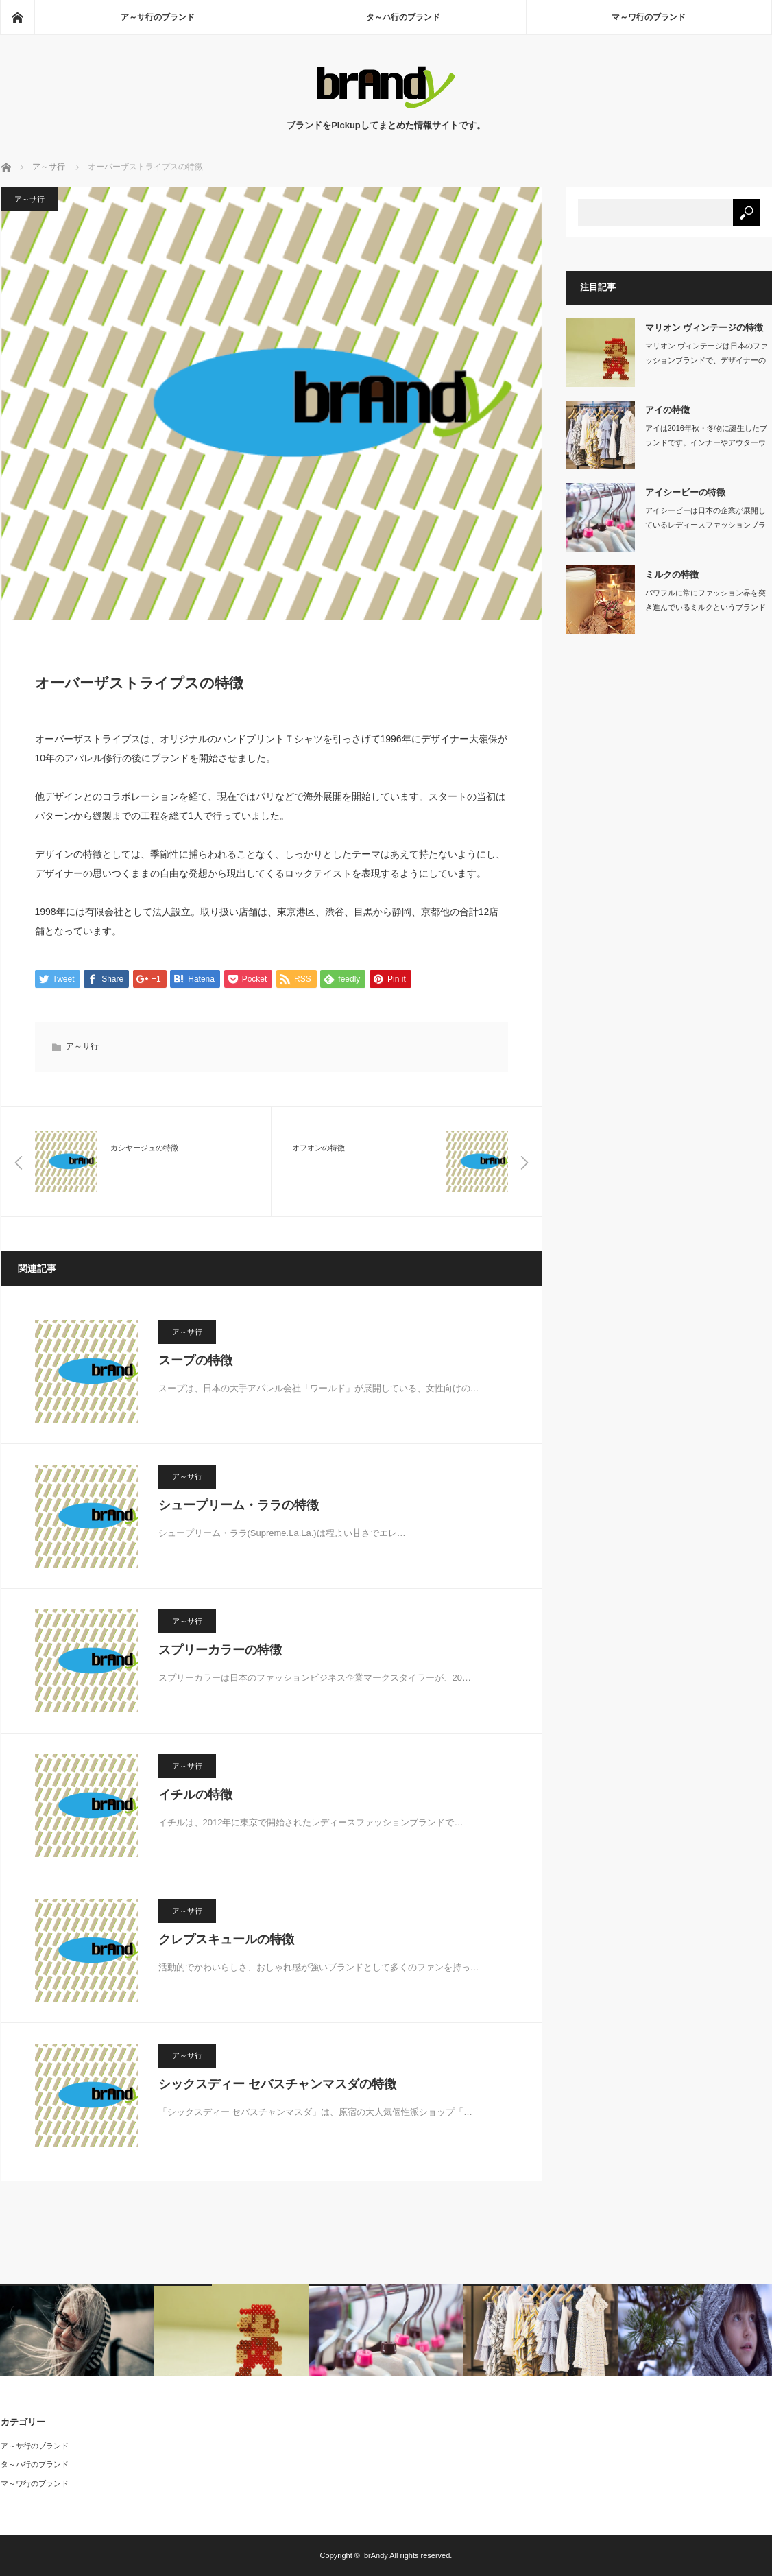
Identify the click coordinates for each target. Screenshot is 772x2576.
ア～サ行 (29, 199)
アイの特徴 (667, 410)
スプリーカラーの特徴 (220, 1650)
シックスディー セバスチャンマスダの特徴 (277, 2084)
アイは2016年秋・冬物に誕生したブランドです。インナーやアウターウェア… (706, 442)
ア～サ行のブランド (158, 17)
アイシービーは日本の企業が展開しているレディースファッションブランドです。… (705, 524)
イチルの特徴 (195, 1794)
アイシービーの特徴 (685, 492)
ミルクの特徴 (672, 574)
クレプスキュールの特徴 (226, 1939)
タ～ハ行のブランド (403, 17)
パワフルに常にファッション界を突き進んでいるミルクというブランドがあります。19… (705, 607)
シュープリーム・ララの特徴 (238, 1505)
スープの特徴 (195, 1360)
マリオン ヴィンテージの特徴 (704, 327)
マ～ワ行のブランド (649, 17)
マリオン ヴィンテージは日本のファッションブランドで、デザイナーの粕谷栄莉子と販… (706, 360)
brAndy (376, 2555)
